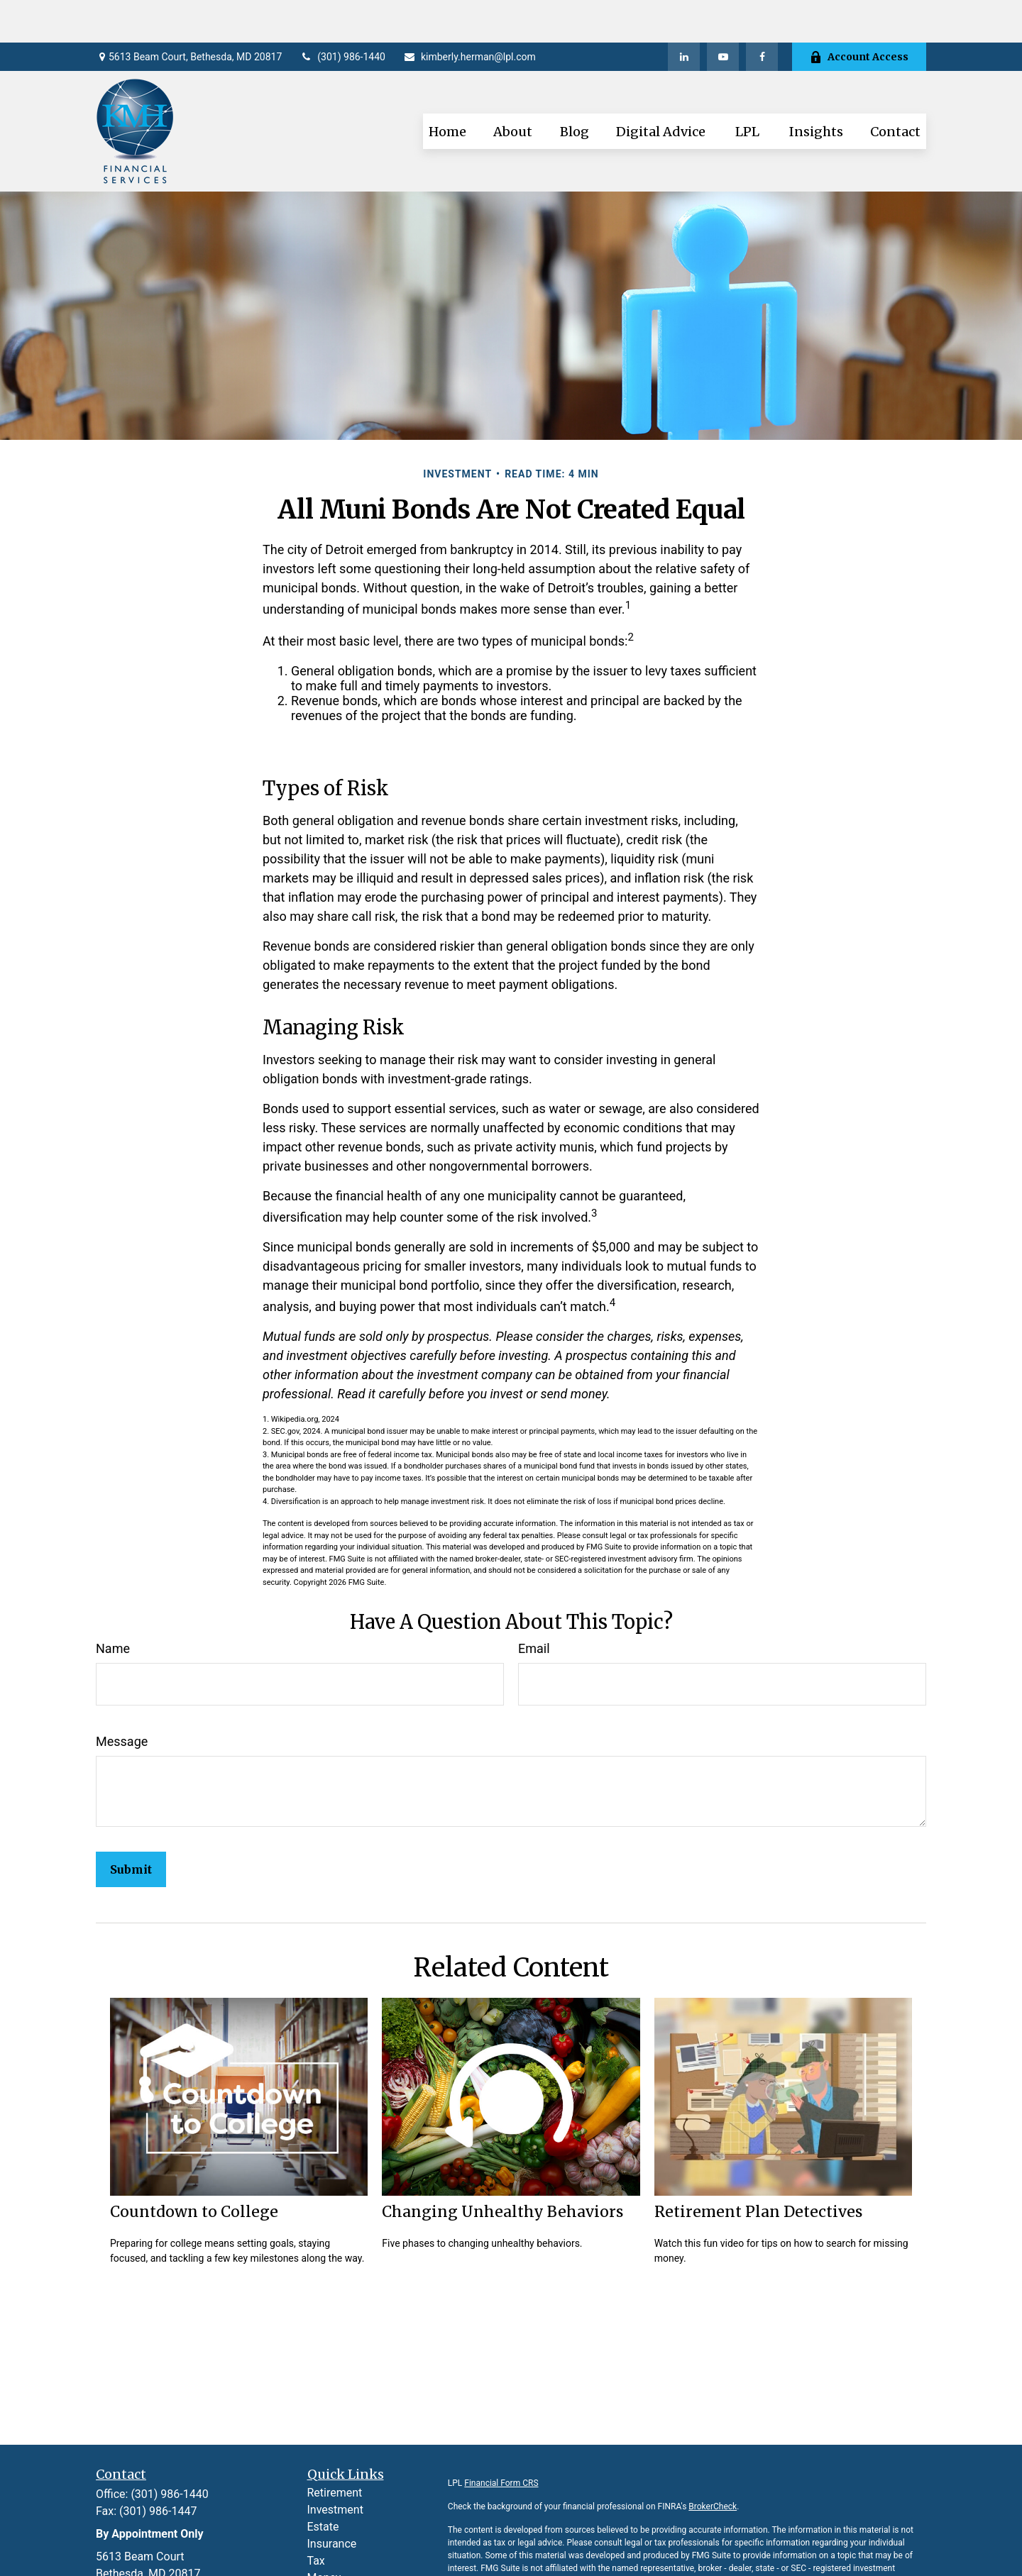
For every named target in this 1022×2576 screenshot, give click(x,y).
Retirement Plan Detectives (758, 2169)
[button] (447, 89)
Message (122, 1698)
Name (113, 1605)
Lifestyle (328, 2552)
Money (324, 2535)
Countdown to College (194, 2169)
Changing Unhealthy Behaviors (502, 2169)
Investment (335, 2467)
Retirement (335, 2450)
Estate (323, 2484)
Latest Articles (343, 2569)
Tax (316, 2518)
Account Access (859, 14)
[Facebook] (762, 14)
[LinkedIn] (684, 14)
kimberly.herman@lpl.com (469, 14)
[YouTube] (723, 14)
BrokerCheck (712, 2464)
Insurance (332, 2501)
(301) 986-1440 (342, 14)
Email (534, 1605)
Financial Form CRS (501, 2440)
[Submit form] (131, 1827)
